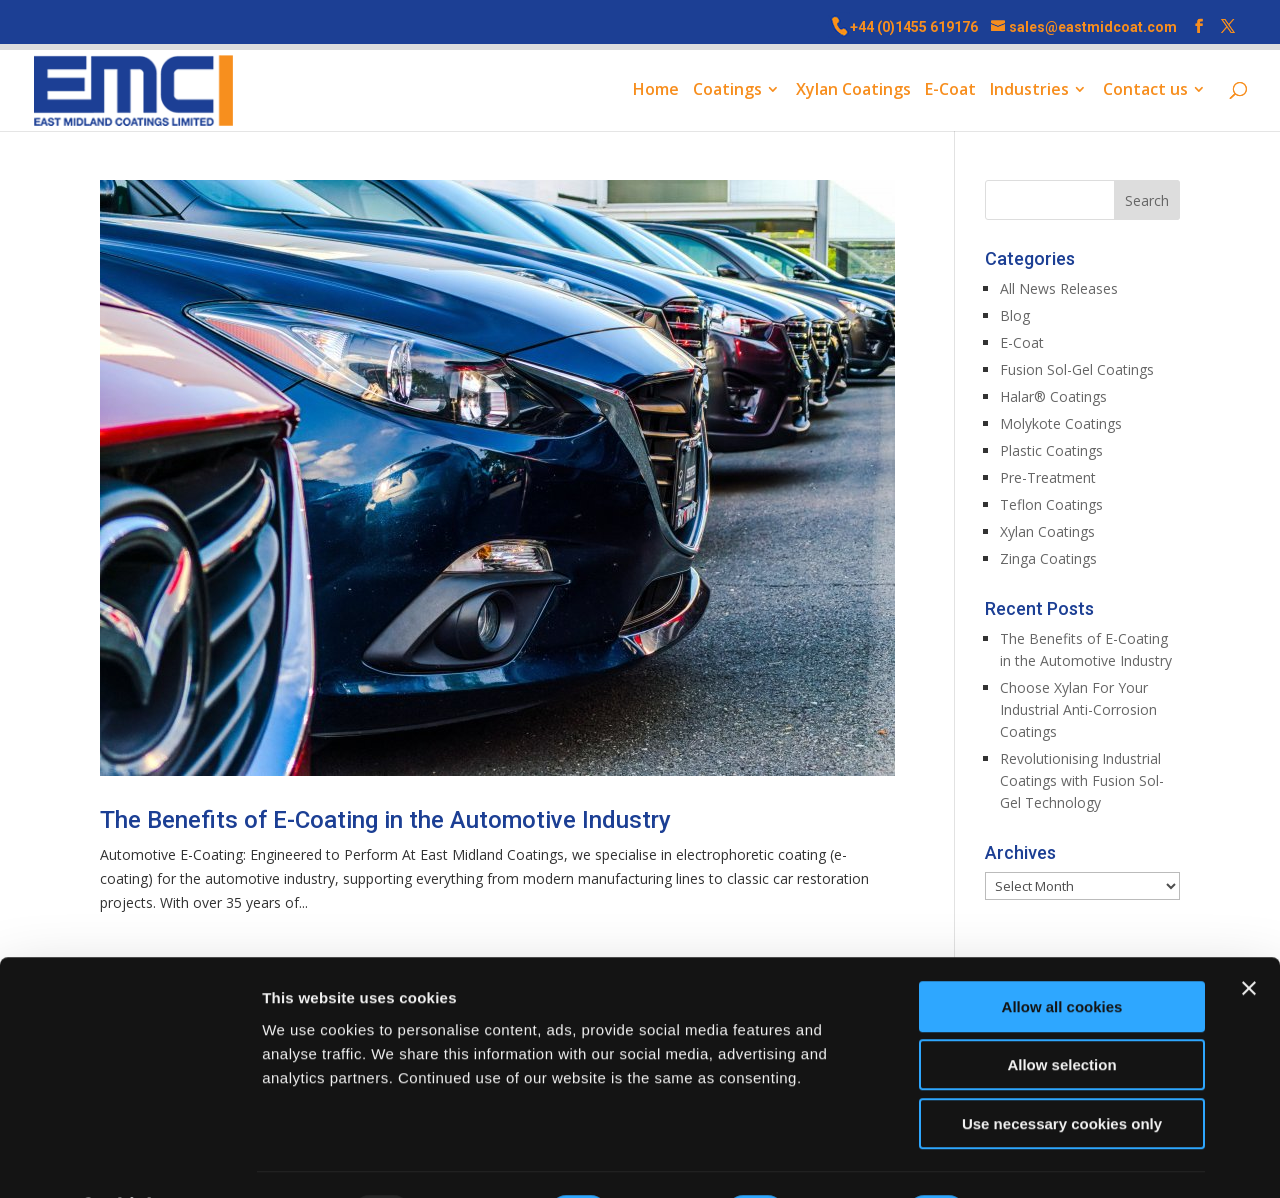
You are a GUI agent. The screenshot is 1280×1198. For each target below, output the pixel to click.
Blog (1015, 315)
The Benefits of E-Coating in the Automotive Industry (385, 820)
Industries (1029, 92)
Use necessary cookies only (1062, 1070)
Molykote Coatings (1061, 423)
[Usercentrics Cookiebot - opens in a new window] (129, 1159)
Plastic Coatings (1051, 450)
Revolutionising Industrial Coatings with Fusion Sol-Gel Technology (1082, 780)
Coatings (727, 92)
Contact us (1145, 92)
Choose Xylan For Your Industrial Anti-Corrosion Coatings (1078, 709)
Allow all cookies (1062, 953)
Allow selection (1061, 1012)
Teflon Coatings (1051, 504)
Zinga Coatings (1048, 558)
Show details (1049, 1158)
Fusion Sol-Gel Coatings (1077, 369)
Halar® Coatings (1053, 396)
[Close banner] (1249, 935)
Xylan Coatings (853, 92)
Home (656, 92)
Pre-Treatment (1048, 477)
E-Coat (950, 92)
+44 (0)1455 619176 (914, 27)
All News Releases (1059, 288)
